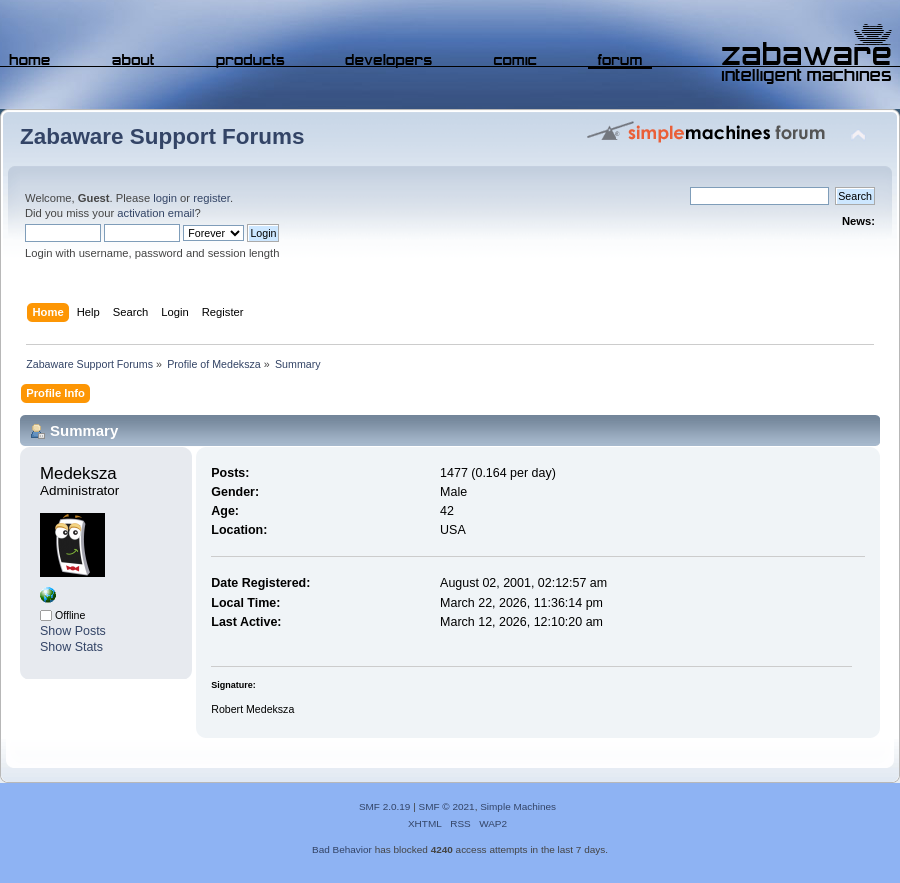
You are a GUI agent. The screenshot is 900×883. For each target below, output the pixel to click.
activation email (155, 213)
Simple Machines (518, 806)
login (165, 198)
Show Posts (73, 631)
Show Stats (71, 647)
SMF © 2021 (447, 806)
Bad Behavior (342, 849)
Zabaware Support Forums (162, 136)
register (211, 198)
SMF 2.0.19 (385, 806)
